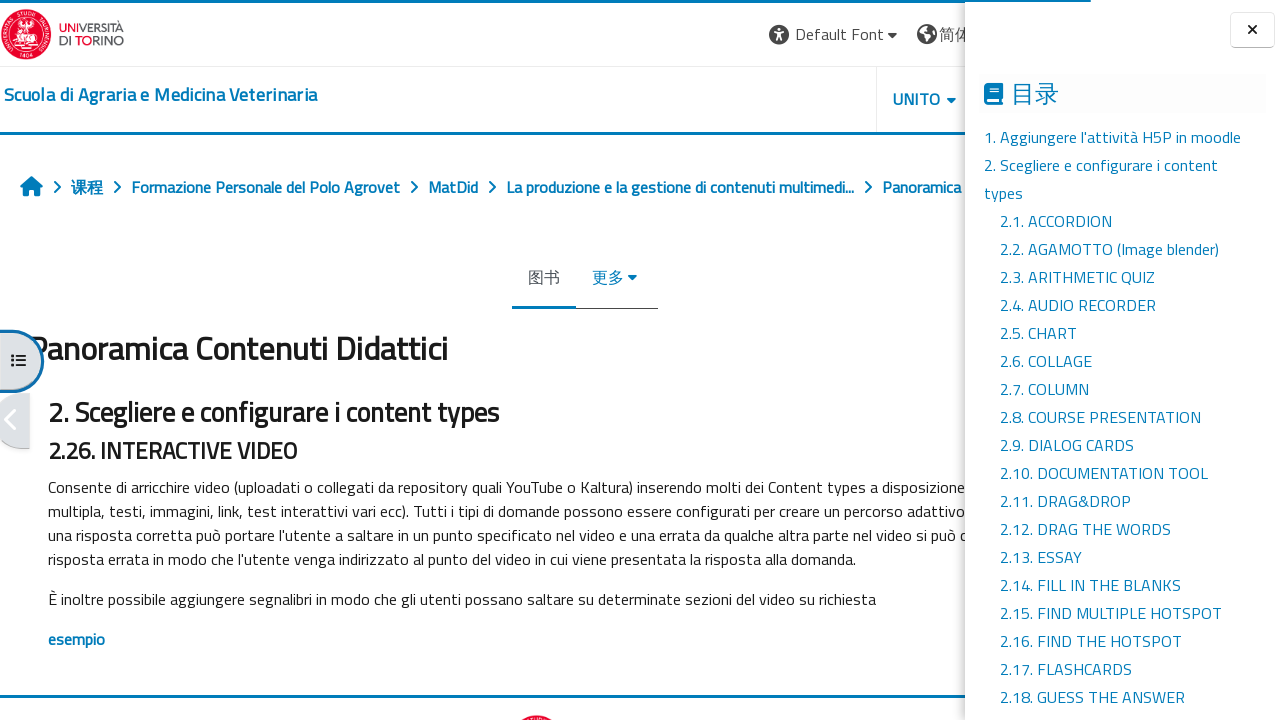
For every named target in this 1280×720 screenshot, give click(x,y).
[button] (649, 34)
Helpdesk (844, 99)
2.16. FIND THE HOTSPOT (1091, 641)
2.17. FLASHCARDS (1066, 669)
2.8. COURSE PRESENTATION (1100, 417)
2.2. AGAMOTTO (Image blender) (1109, 249)
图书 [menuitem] (452, 321)
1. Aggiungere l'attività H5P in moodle (1112, 137)
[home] (160, 95)
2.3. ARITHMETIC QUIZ (1077, 277)
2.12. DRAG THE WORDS (1085, 529)
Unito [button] (731, 99)
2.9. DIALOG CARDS (1067, 445)
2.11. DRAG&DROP (1065, 501)
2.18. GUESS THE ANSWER (1092, 697)
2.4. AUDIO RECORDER (1078, 305)
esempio (76, 707)
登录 (933, 34)
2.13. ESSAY (1041, 557)
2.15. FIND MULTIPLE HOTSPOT (1111, 613)
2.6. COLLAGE (1046, 361)
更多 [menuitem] (516, 321)
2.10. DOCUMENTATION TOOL (1104, 473)
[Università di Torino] (62, 32)
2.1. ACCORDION (1056, 221)
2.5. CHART (1038, 333)
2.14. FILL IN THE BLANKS (1090, 585)
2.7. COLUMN (1044, 389)
